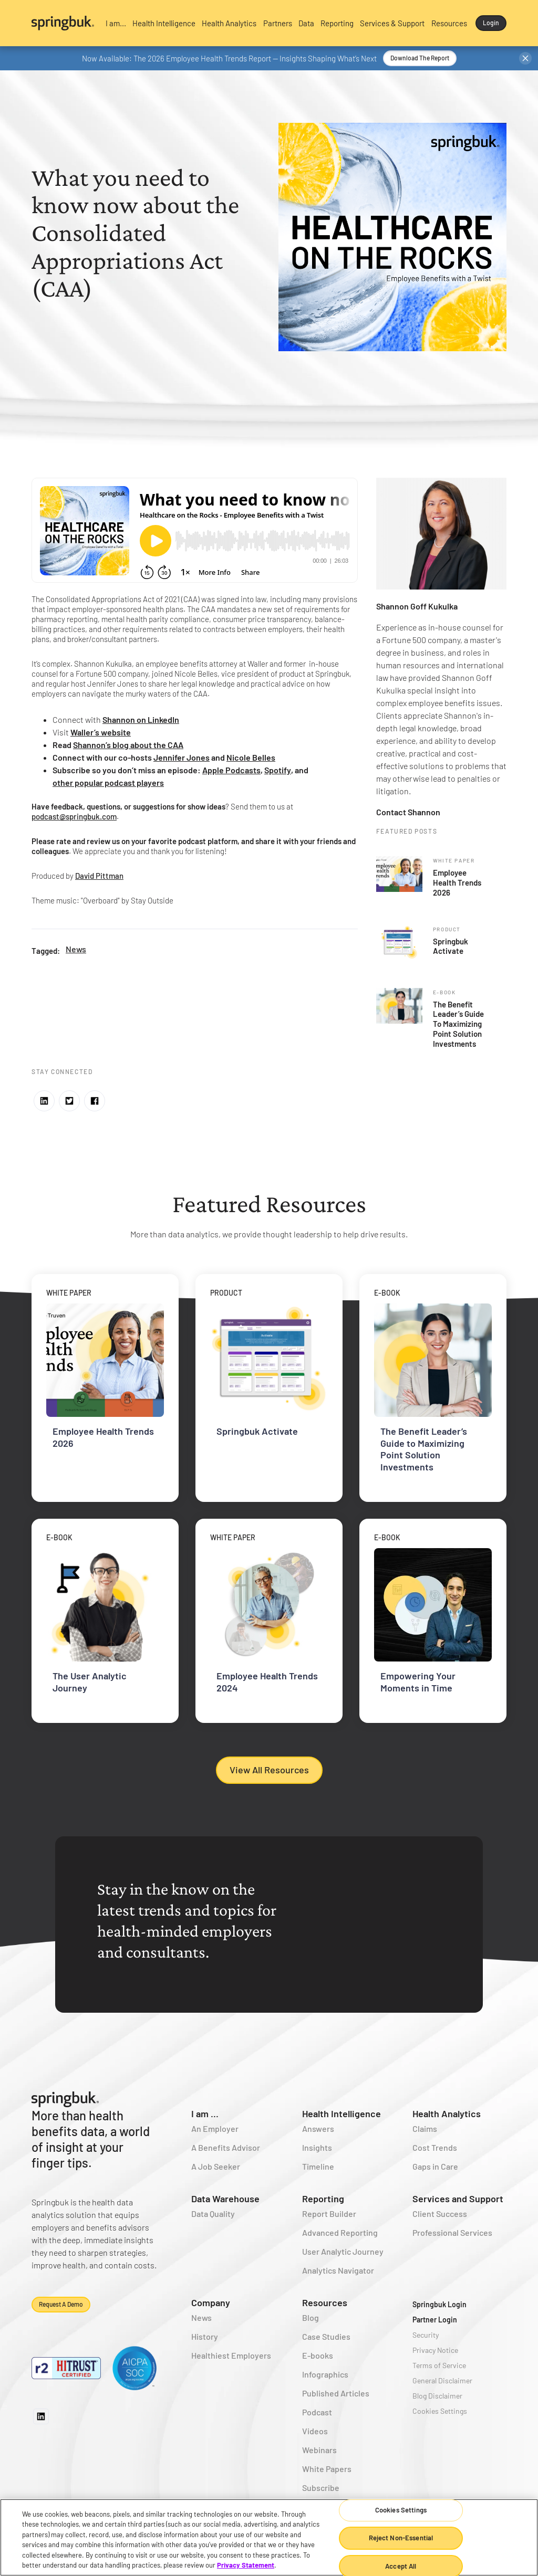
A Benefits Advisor (225, 2147)
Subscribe (320, 2488)
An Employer (215, 2128)
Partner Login (434, 2319)
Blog (310, 2317)
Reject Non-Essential (401, 2537)
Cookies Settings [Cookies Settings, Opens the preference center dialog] (401, 2510)
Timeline (318, 2166)
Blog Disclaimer (437, 2395)
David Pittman (99, 875)
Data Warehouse (225, 2198)
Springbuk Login (439, 2304)
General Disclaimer (442, 2380)
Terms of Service (439, 2365)
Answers (318, 2128)
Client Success (439, 2213)
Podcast (317, 2412)
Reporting (323, 2198)
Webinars (319, 2450)
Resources (324, 2302)
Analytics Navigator (338, 2270)
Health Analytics (446, 2113)
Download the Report (419, 57)
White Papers (326, 2469)
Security (425, 2334)
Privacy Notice (435, 2350)
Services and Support (457, 2198)
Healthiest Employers (231, 2355)
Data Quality (213, 2213)
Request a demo (61, 2304)
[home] (63, 23)
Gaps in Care (435, 2166)
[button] (115, 23)
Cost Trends (434, 2147)
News (76, 949)
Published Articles (335, 2393)
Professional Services (452, 2232)
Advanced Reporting (340, 2232)
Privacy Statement (245, 2565)
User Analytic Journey (343, 2251)
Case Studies (326, 2336)
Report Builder (329, 2213)
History (204, 2336)
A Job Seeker (215, 2166)
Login (491, 22)
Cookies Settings (439, 2410)
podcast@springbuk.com (74, 816)
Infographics (325, 2374)
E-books (317, 2355)
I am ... (205, 2113)
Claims (424, 2128)
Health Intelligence (341, 2113)
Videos (315, 2431)
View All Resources (269, 1769)
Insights (317, 2147)
